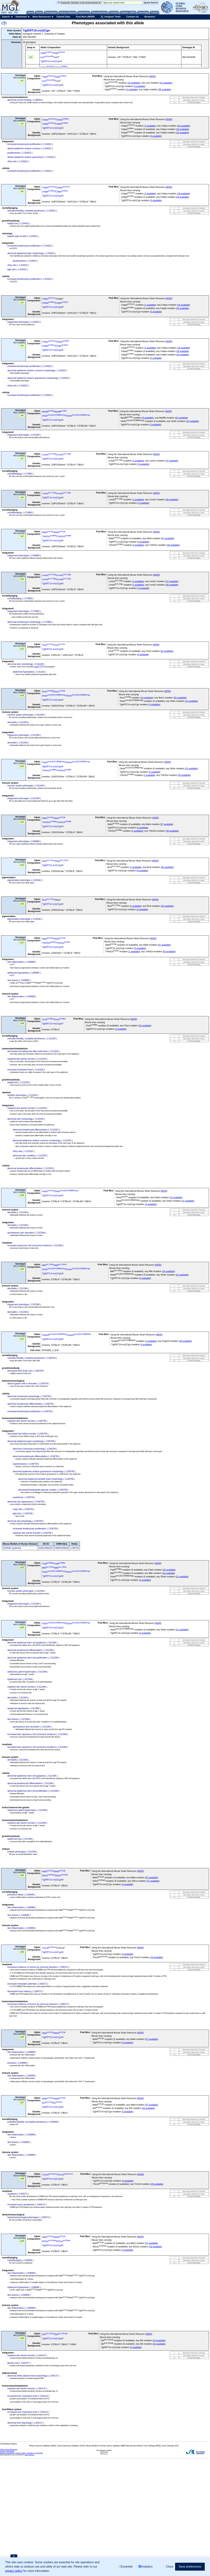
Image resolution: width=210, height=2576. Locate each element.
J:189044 (37, 100)
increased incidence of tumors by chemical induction (32, 1967)
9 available (148, 418)
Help (10, 12)
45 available (164, 89)
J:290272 (63, 1967)
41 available (166, 83)
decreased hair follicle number (21, 1433)
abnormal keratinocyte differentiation (30, 1129)
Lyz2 (47, 57)
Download (21, 16)
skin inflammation (15, 962)
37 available (172, 461)
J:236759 (51, 1358)
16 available (133, 83)
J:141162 (39, 664)
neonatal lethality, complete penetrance (26, 210)
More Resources (41, 16)
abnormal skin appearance (20, 1501)
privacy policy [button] (13, 2570)
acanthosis (18, 1497)
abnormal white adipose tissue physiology (27, 2375)
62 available (180, 697)
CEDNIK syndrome (12, 1548)
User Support (29, 2455)
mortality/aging (14, 473)
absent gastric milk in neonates (22, 1383)
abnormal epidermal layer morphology (25, 253)
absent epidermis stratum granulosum (25, 157)
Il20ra (48, 1875)
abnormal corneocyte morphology (23, 1396)
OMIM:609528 (61, 1548)
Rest (48, 861)
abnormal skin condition (24, 1155)
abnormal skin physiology (19, 1521)
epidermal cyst (14, 1679)
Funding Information (7, 2451)
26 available (182, 132)
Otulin (54, 416)
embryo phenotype (16, 1851)
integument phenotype (18, 322)
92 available (167, 867)
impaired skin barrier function (21, 1059)
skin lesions (13, 980)
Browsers (149, 16)
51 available (181, 418)
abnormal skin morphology (20, 664)
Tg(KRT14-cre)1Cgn (36, 30)
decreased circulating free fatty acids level (27, 1051)
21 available (192, 421)
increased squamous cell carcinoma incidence (29, 1245)
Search (6, 16)
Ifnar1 (47, 691)
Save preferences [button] (190, 2566)
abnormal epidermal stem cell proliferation (27, 1657)
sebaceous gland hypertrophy (21, 1671)
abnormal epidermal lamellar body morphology (40, 1479)
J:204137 (41, 2355)
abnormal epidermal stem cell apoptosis (26, 1642)
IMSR (152, 76)
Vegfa (46, 53)
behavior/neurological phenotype (23, 2217)
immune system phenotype (20, 715)
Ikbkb (47, 532)
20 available (169, 1570)
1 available (150, 126)
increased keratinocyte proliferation (24, 144)
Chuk (47, 645)
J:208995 (35, 555)
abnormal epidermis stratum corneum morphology (31, 370)
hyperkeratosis (20, 1464)
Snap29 (54, 1335)
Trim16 (49, 1948)
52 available (167, 651)
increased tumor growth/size (20, 2204)
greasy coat (13, 2363)
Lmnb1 (49, 454)
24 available (159, 2340)
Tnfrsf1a (49, 536)
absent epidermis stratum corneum (24, 148)
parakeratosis (13, 153)
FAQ (16, 12)
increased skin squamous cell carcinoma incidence (31, 1734)
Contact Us (132, 16)
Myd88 (48, 411)
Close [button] (169, 2566)
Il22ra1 (49, 2241)
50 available (173, 545)
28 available (172, 499)
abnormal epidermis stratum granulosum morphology (32, 378)
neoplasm (12, 2194)
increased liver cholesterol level (22, 2396)
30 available (148, 2108)
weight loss (12, 223)
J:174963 (27, 473)
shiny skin (12, 161)
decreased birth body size (19, 1371)
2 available (132, 89)
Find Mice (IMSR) (85, 16)
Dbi (48, 2334)
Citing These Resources (8, 2449)
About (3, 12)
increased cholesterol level (20, 1069)
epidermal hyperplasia (23, 672)
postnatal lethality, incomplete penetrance (27, 2122)
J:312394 (35, 435)
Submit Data (63, 16)
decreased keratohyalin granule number (37, 1490)
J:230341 (36, 880)
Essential (125, 2566)
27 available (153, 1881)
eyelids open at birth (17, 236)
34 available (168, 1271)
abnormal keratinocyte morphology (23, 622)
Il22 (47, 2103)
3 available (139, 86)
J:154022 (47, 144)
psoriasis (11, 2063)
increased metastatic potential (21, 1984)
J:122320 (51, 1038)
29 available (185, 1341)
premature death (15, 1894)
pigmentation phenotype (18, 880)
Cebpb (48, 124)
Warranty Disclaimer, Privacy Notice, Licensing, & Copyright (21, 2453)
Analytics (145, 2566)
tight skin (11, 269)
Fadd (47, 1563)
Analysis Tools (110, 17)
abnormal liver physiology (19, 2423)
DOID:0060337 (46, 1548)
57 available (167, 538)
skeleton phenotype (16, 1095)
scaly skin (17, 1509)
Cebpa (49, 119)
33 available (155, 2246)
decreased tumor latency (19, 1991)
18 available (183, 126)
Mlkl (48, 1265)
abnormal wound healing (19, 100)
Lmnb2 (49, 493)
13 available (147, 697)
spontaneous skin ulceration (20, 1232)
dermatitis (12, 722)
